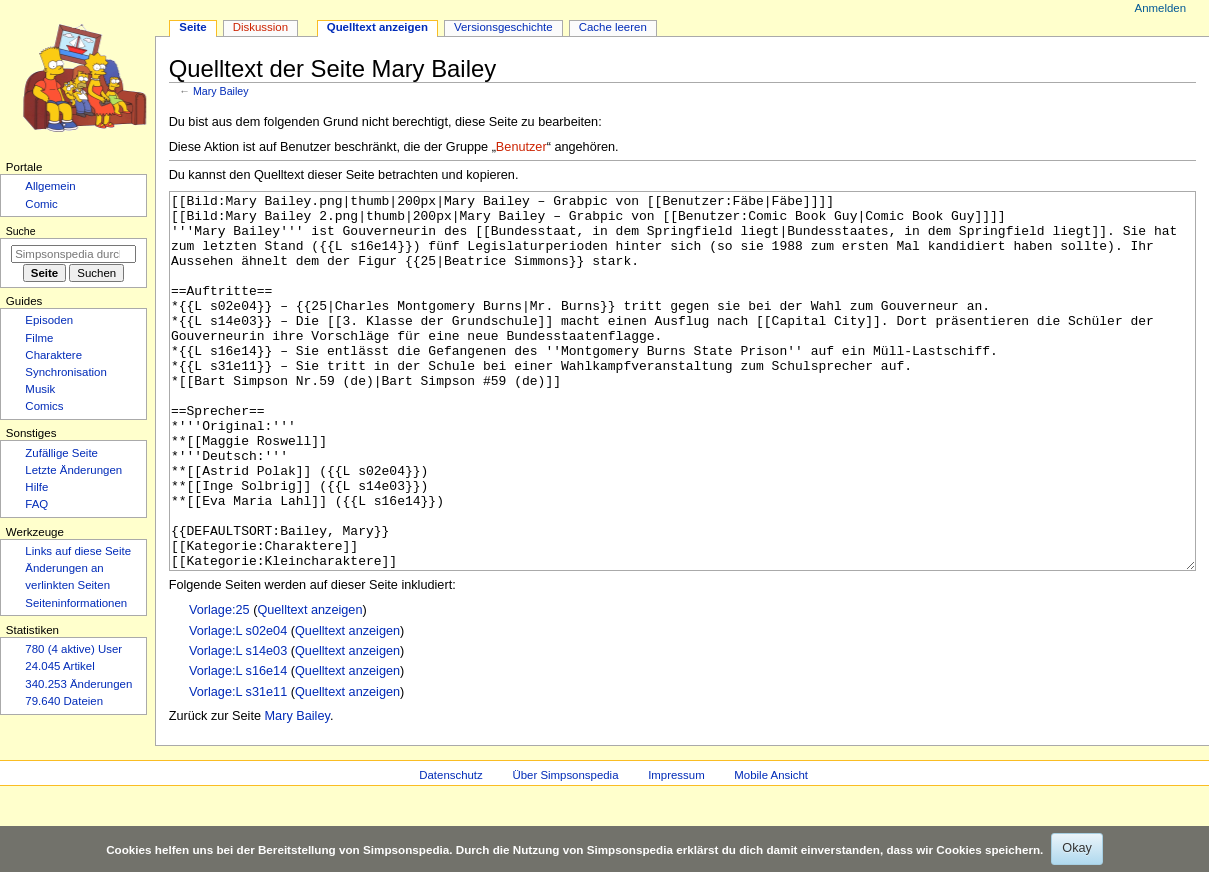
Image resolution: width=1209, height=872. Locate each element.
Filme (39, 338)
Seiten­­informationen (76, 603)
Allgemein (50, 186)
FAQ (36, 504)
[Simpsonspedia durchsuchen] (73, 254)
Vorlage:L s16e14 (238, 746)
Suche (21, 231)
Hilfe (36, 487)
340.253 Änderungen (78, 684)
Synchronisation (66, 372)
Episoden (49, 320)
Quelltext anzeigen (309, 685)
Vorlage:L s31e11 (238, 767)
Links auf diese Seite (78, 551)
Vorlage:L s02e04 (238, 706)
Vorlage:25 (219, 685)
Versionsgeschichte (503, 27)
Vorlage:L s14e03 (238, 726)
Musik (40, 389)
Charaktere (53, 355)
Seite (192, 27)
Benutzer (521, 147)
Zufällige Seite (61, 453)
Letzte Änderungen (73, 470)
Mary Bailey (221, 91)
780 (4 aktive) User (73, 649)
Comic (41, 204)
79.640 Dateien (64, 701)
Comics (44, 406)
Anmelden (1161, 8)
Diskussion (260, 27)
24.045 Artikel (59, 666)
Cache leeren (613, 27)
